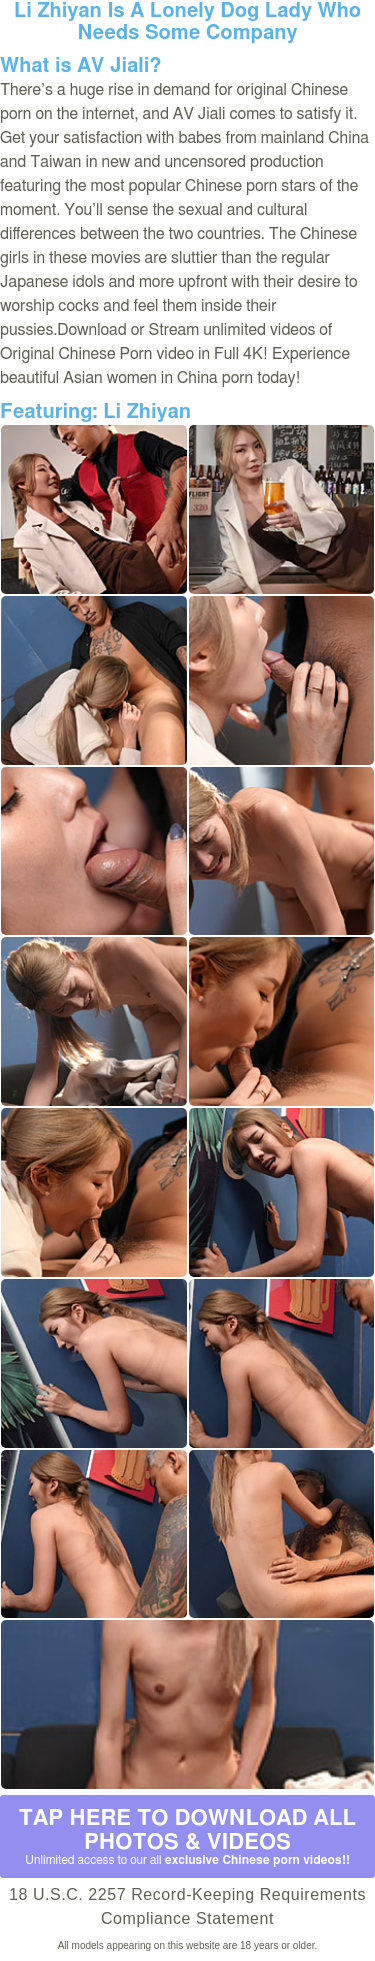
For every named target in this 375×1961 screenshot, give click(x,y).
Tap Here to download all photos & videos (187, 1837)
